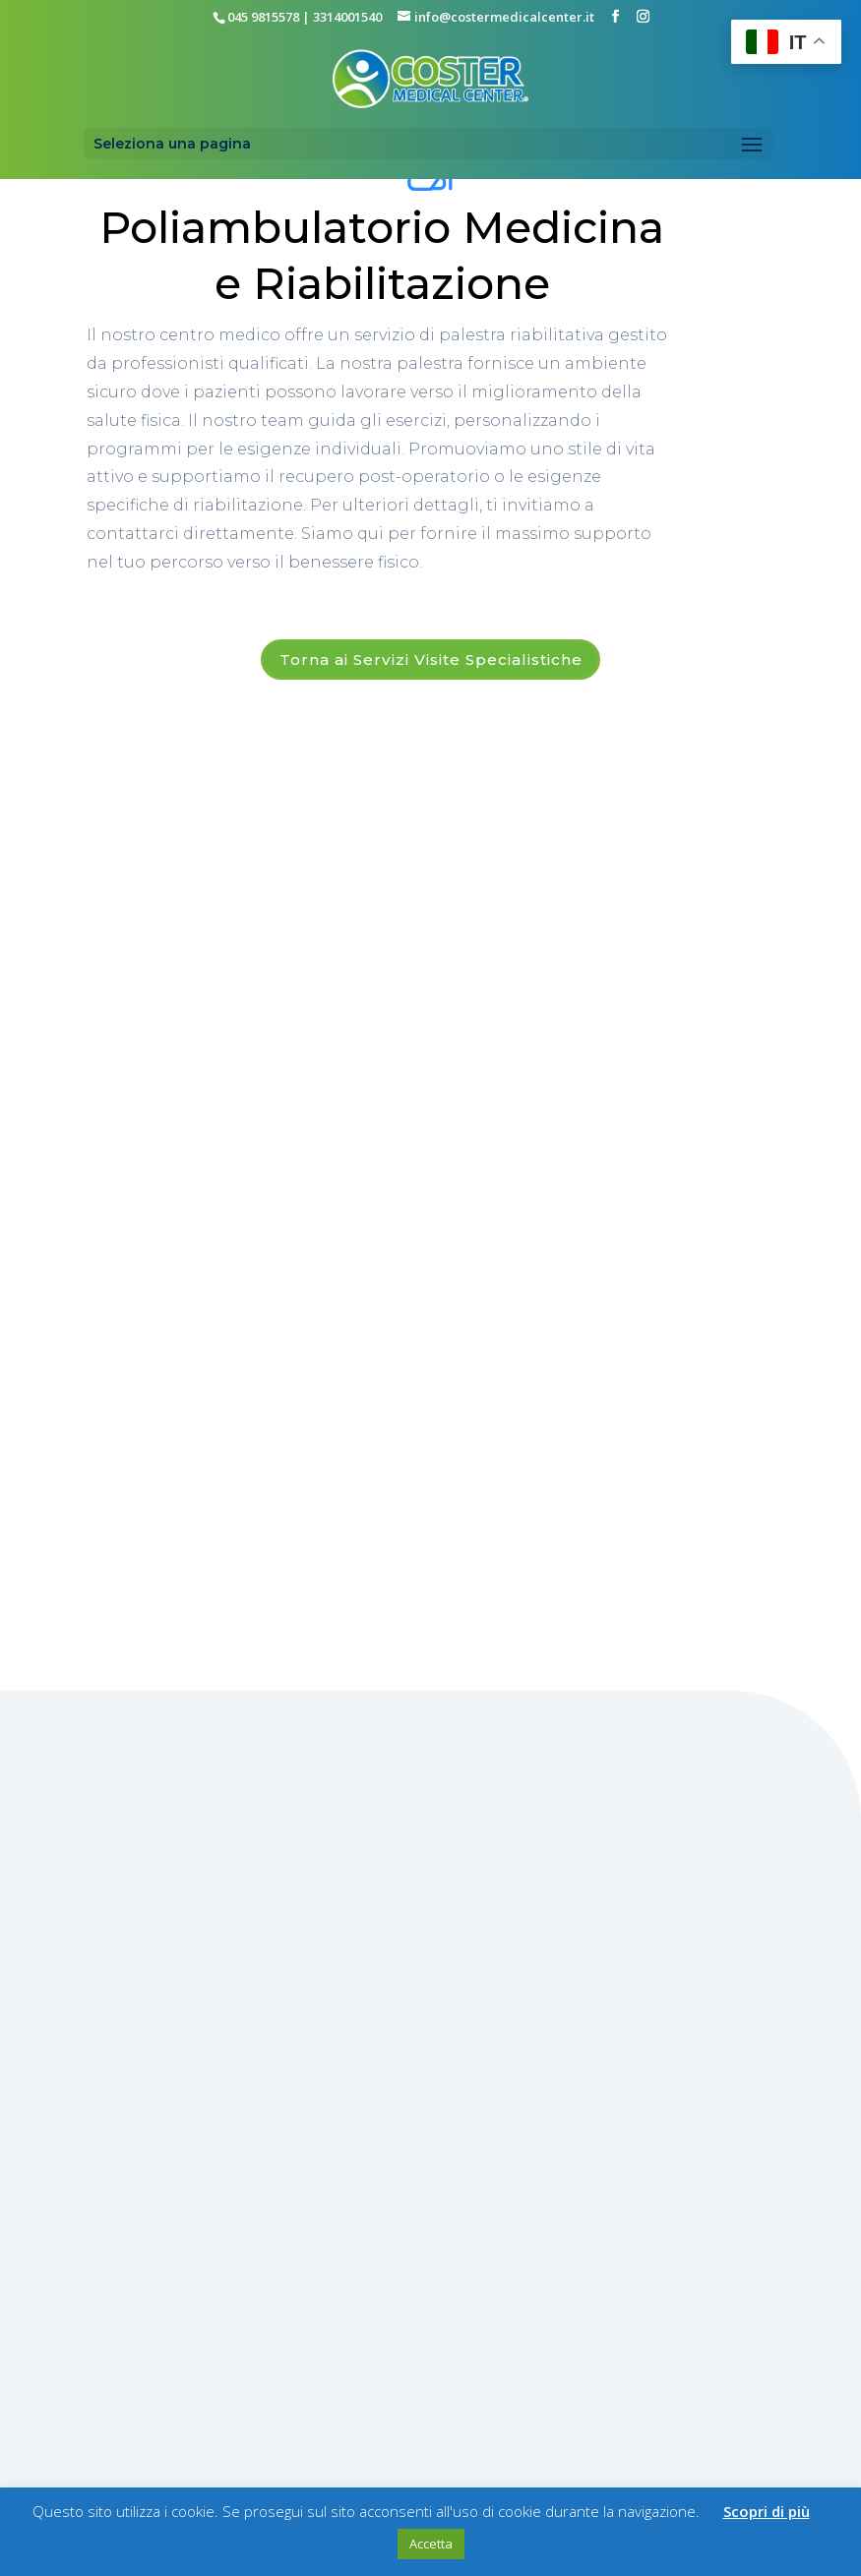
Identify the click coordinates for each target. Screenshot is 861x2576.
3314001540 (347, 17)
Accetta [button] (431, 2543)
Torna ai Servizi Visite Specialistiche (430, 660)
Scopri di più (766, 2511)
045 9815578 (263, 17)
